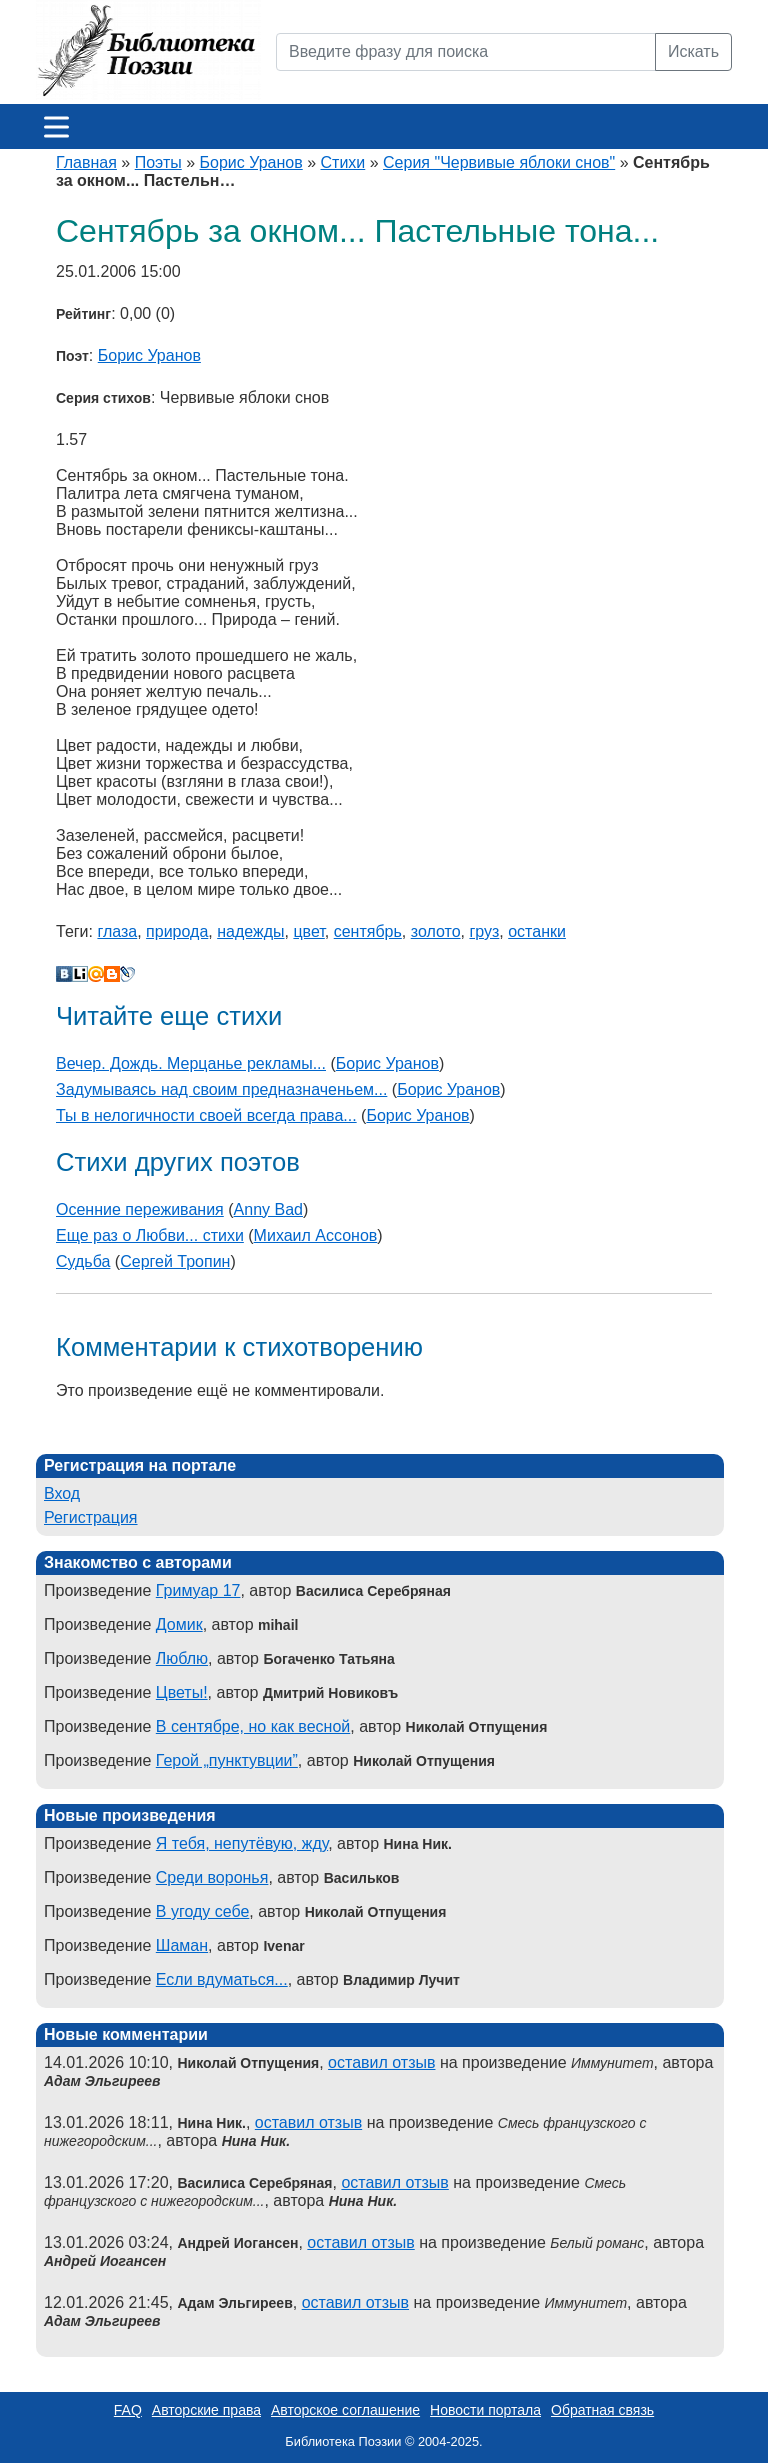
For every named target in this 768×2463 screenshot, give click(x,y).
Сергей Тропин (175, 1261)
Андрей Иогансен (105, 2261)
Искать (693, 51)
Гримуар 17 (198, 1590)
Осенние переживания (140, 1209)
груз (484, 931)
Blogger (112, 974)
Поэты (158, 162)
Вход (62, 1493)
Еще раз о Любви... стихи (150, 1235)
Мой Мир (96, 974)
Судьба (83, 1261)
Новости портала (485, 2410)
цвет (308, 931)
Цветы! (182, 1692)
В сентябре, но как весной (253, 1726)
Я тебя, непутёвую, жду (242, 1843)
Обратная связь (602, 2410)
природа (177, 931)
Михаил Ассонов (316, 1235)
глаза (117, 931)
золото (436, 931)
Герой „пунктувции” (227, 1760)
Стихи (343, 162)
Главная (86, 162)
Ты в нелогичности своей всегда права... (206, 1115)
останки (537, 931)
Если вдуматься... (222, 1979)
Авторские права (206, 2410)
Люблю (182, 1658)
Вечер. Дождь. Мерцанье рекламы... (191, 1063)
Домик (179, 1624)
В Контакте (64, 974)
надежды (250, 931)
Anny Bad (268, 1209)
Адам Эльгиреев (102, 2081)
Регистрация (91, 1517)
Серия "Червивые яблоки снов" (499, 162)
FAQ (128, 2410)
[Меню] (56, 126)
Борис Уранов (251, 162)
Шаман (182, 1945)
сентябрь (368, 931)
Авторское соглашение (345, 2410)
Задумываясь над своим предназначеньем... (221, 1089)
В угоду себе (203, 1911)
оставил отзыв (381, 2062)
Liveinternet (80, 974)
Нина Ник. (256, 2141)
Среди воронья (212, 1877)
